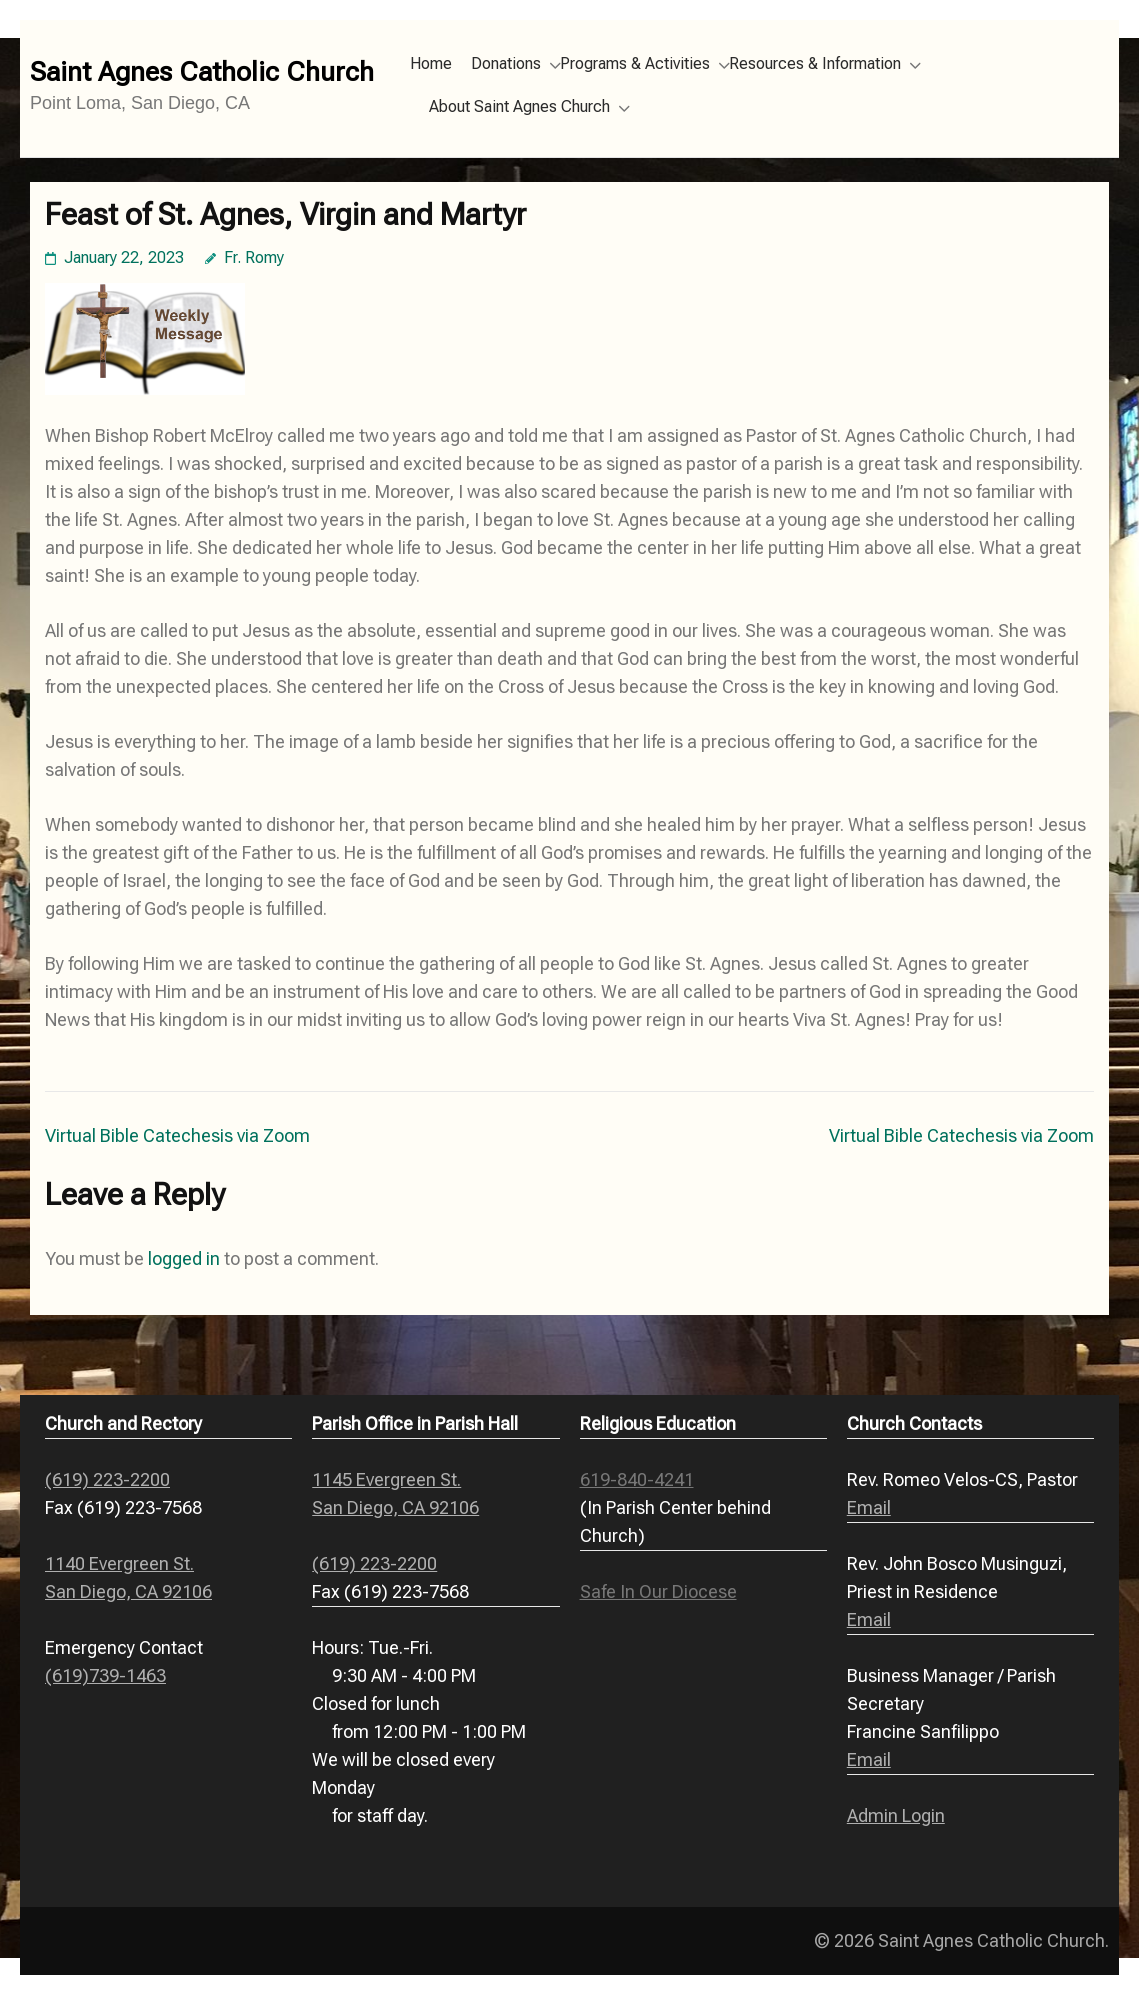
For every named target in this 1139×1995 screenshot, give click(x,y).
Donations (506, 63)
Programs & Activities (635, 63)
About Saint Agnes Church (519, 106)
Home (431, 63)
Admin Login (896, 1815)
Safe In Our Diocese (658, 1591)
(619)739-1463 (105, 1675)
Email (869, 1507)
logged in (184, 1258)
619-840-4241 (637, 1479)
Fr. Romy (254, 257)
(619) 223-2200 (107, 1479)
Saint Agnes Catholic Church (202, 72)
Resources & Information (815, 63)
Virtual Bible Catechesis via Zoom (177, 1135)
